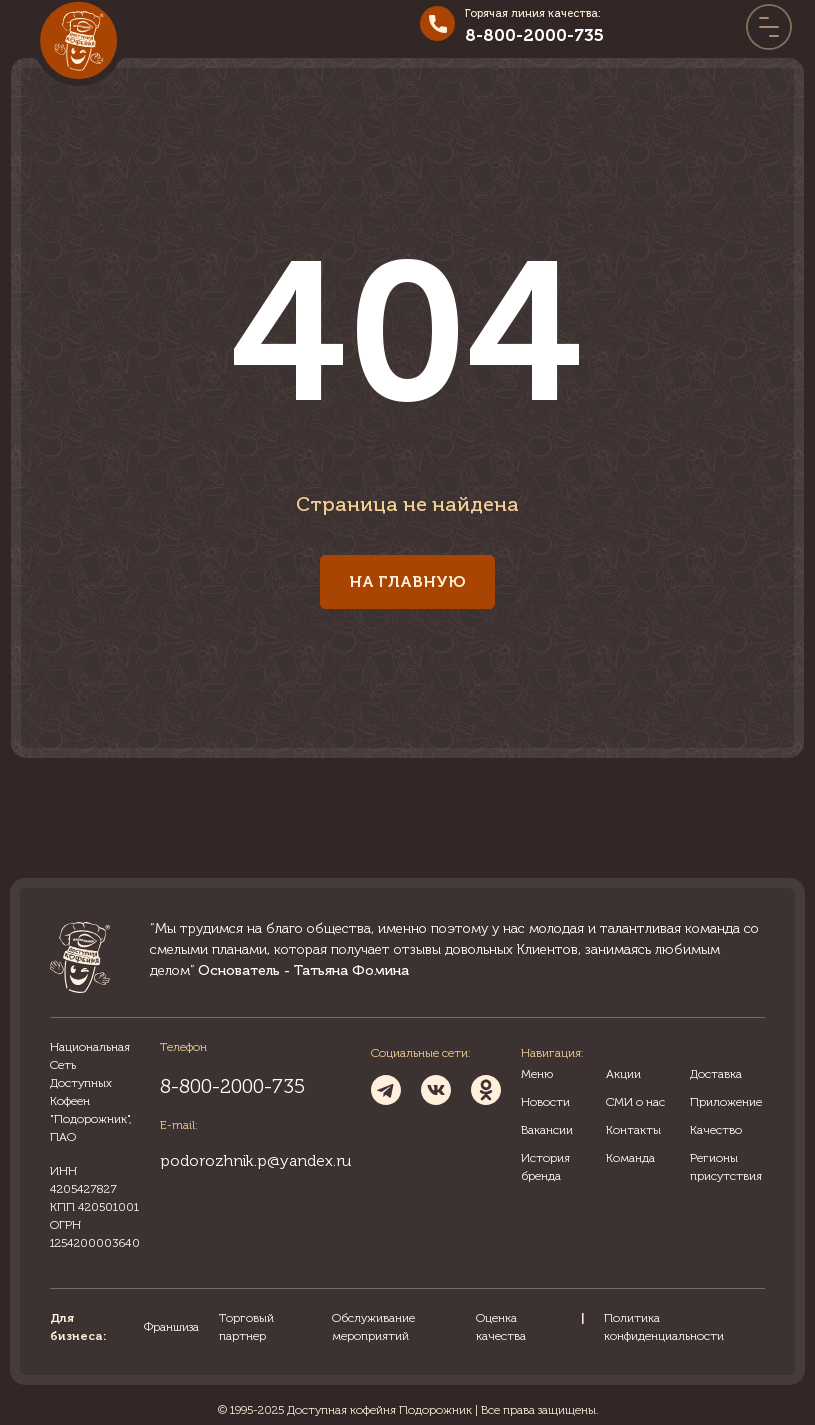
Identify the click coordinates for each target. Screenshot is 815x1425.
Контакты (633, 1130)
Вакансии (547, 1130)
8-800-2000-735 (534, 35)
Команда (630, 1158)
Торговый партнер (246, 1327)
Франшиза (171, 1327)
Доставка (716, 1074)
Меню (537, 1074)
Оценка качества (501, 1327)
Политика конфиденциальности (664, 1327)
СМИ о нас (635, 1102)
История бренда (545, 1167)
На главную (407, 581)
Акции (623, 1074)
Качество (716, 1130)
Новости (545, 1102)
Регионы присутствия (726, 1167)
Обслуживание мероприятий (373, 1327)
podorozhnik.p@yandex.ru (255, 1160)
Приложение (726, 1102)
